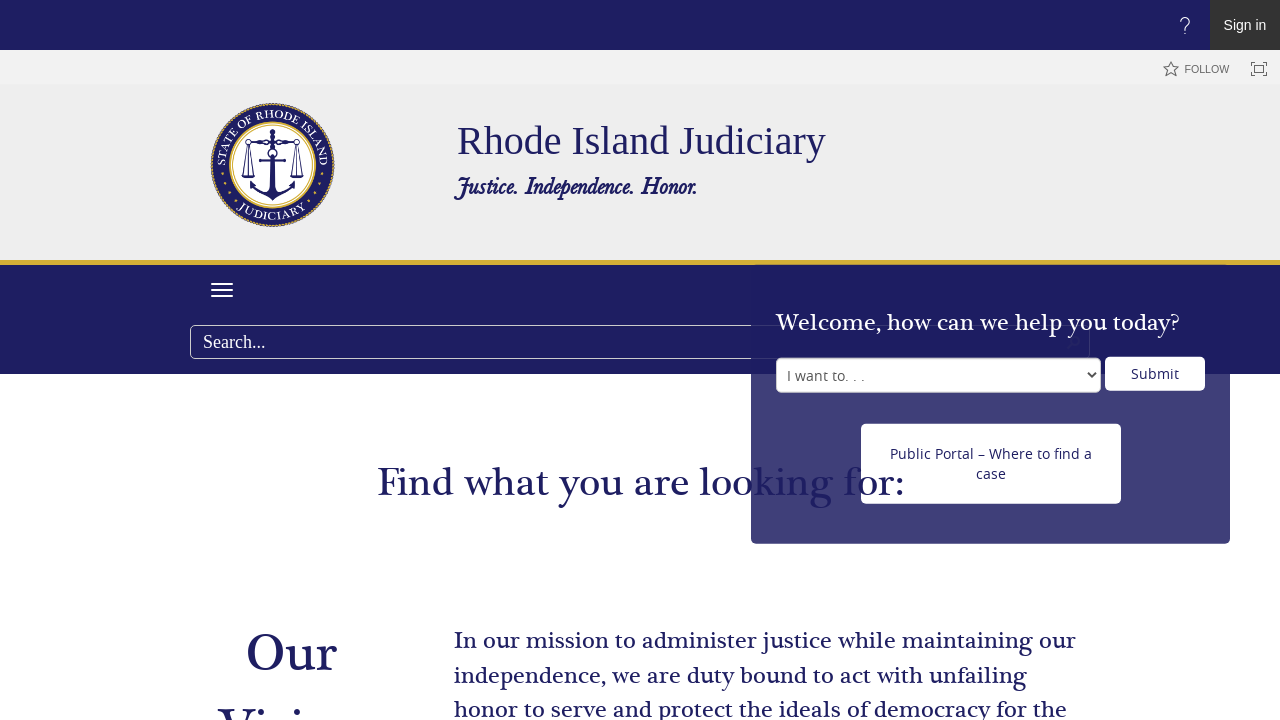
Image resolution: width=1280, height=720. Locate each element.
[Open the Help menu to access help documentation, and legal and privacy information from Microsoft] (1185, 25)
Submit (1155, 373)
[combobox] (640, 342)
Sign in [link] (1245, 25)
